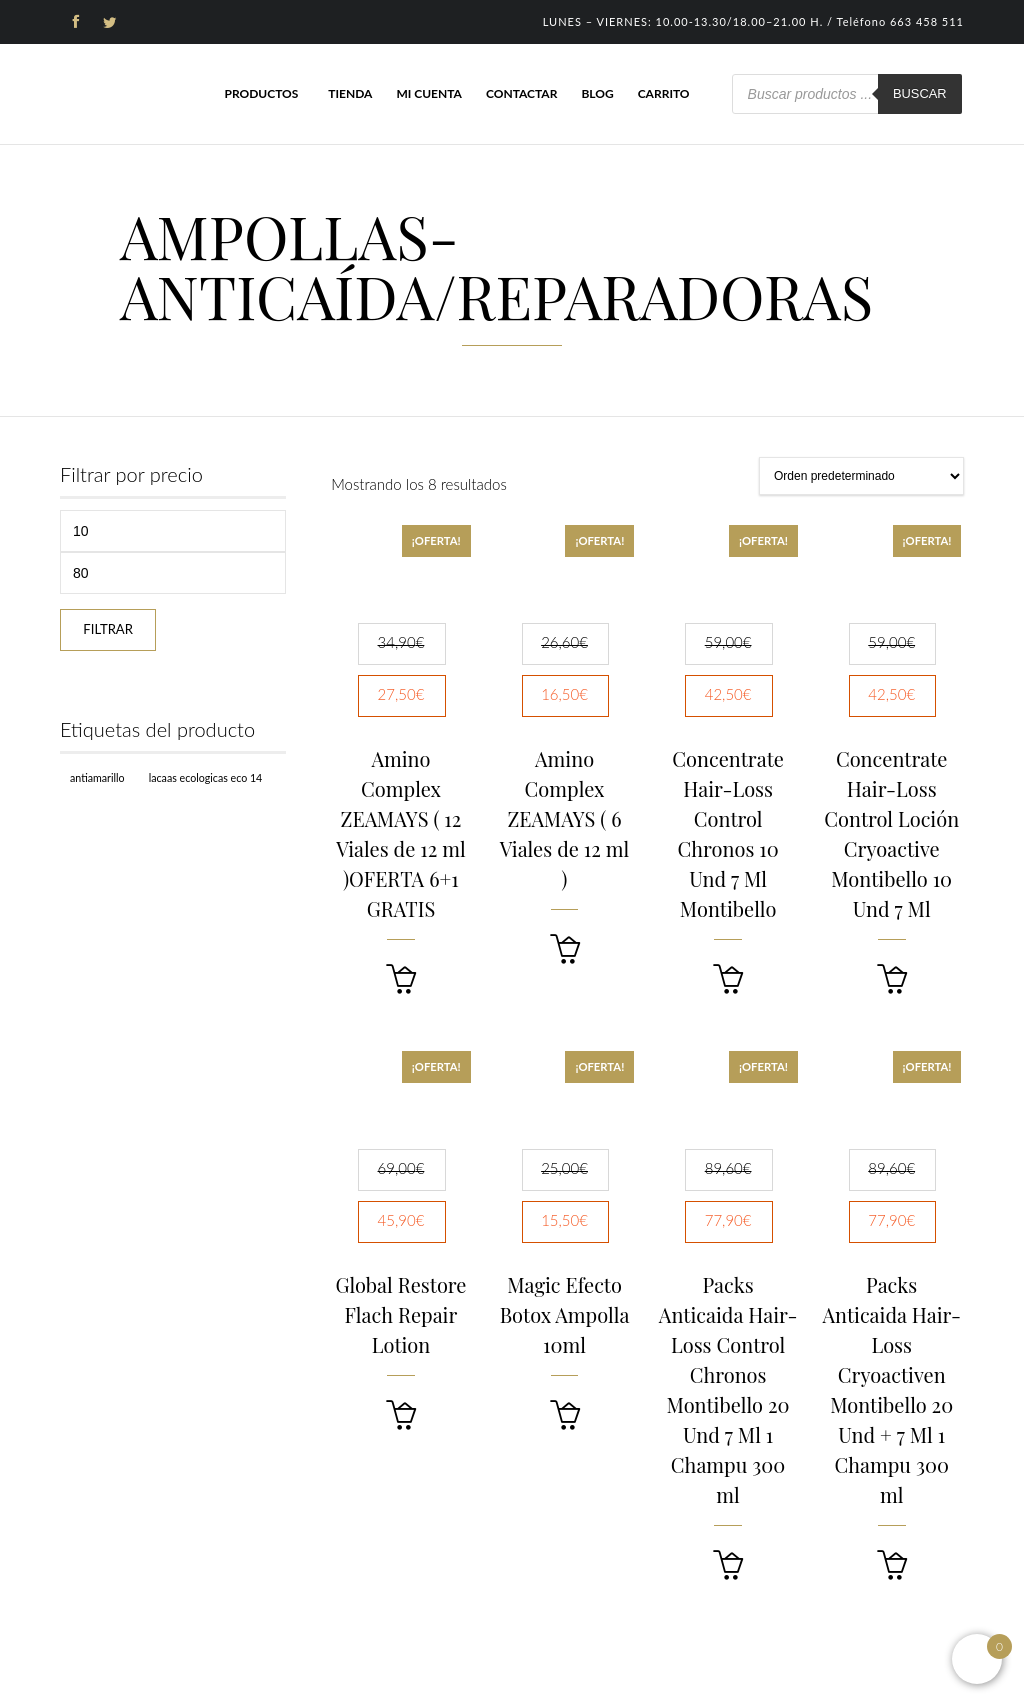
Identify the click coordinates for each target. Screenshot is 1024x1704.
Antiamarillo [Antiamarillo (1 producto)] (97, 777)
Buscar (920, 93)
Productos (261, 93)
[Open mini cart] (977, 1659)
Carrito (664, 93)
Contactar (521, 93)
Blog (597, 93)
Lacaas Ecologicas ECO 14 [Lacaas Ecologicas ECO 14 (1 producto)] (206, 777)
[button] (401, 979)
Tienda (350, 93)
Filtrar (108, 629)
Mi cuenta (429, 93)
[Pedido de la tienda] (861, 476)
